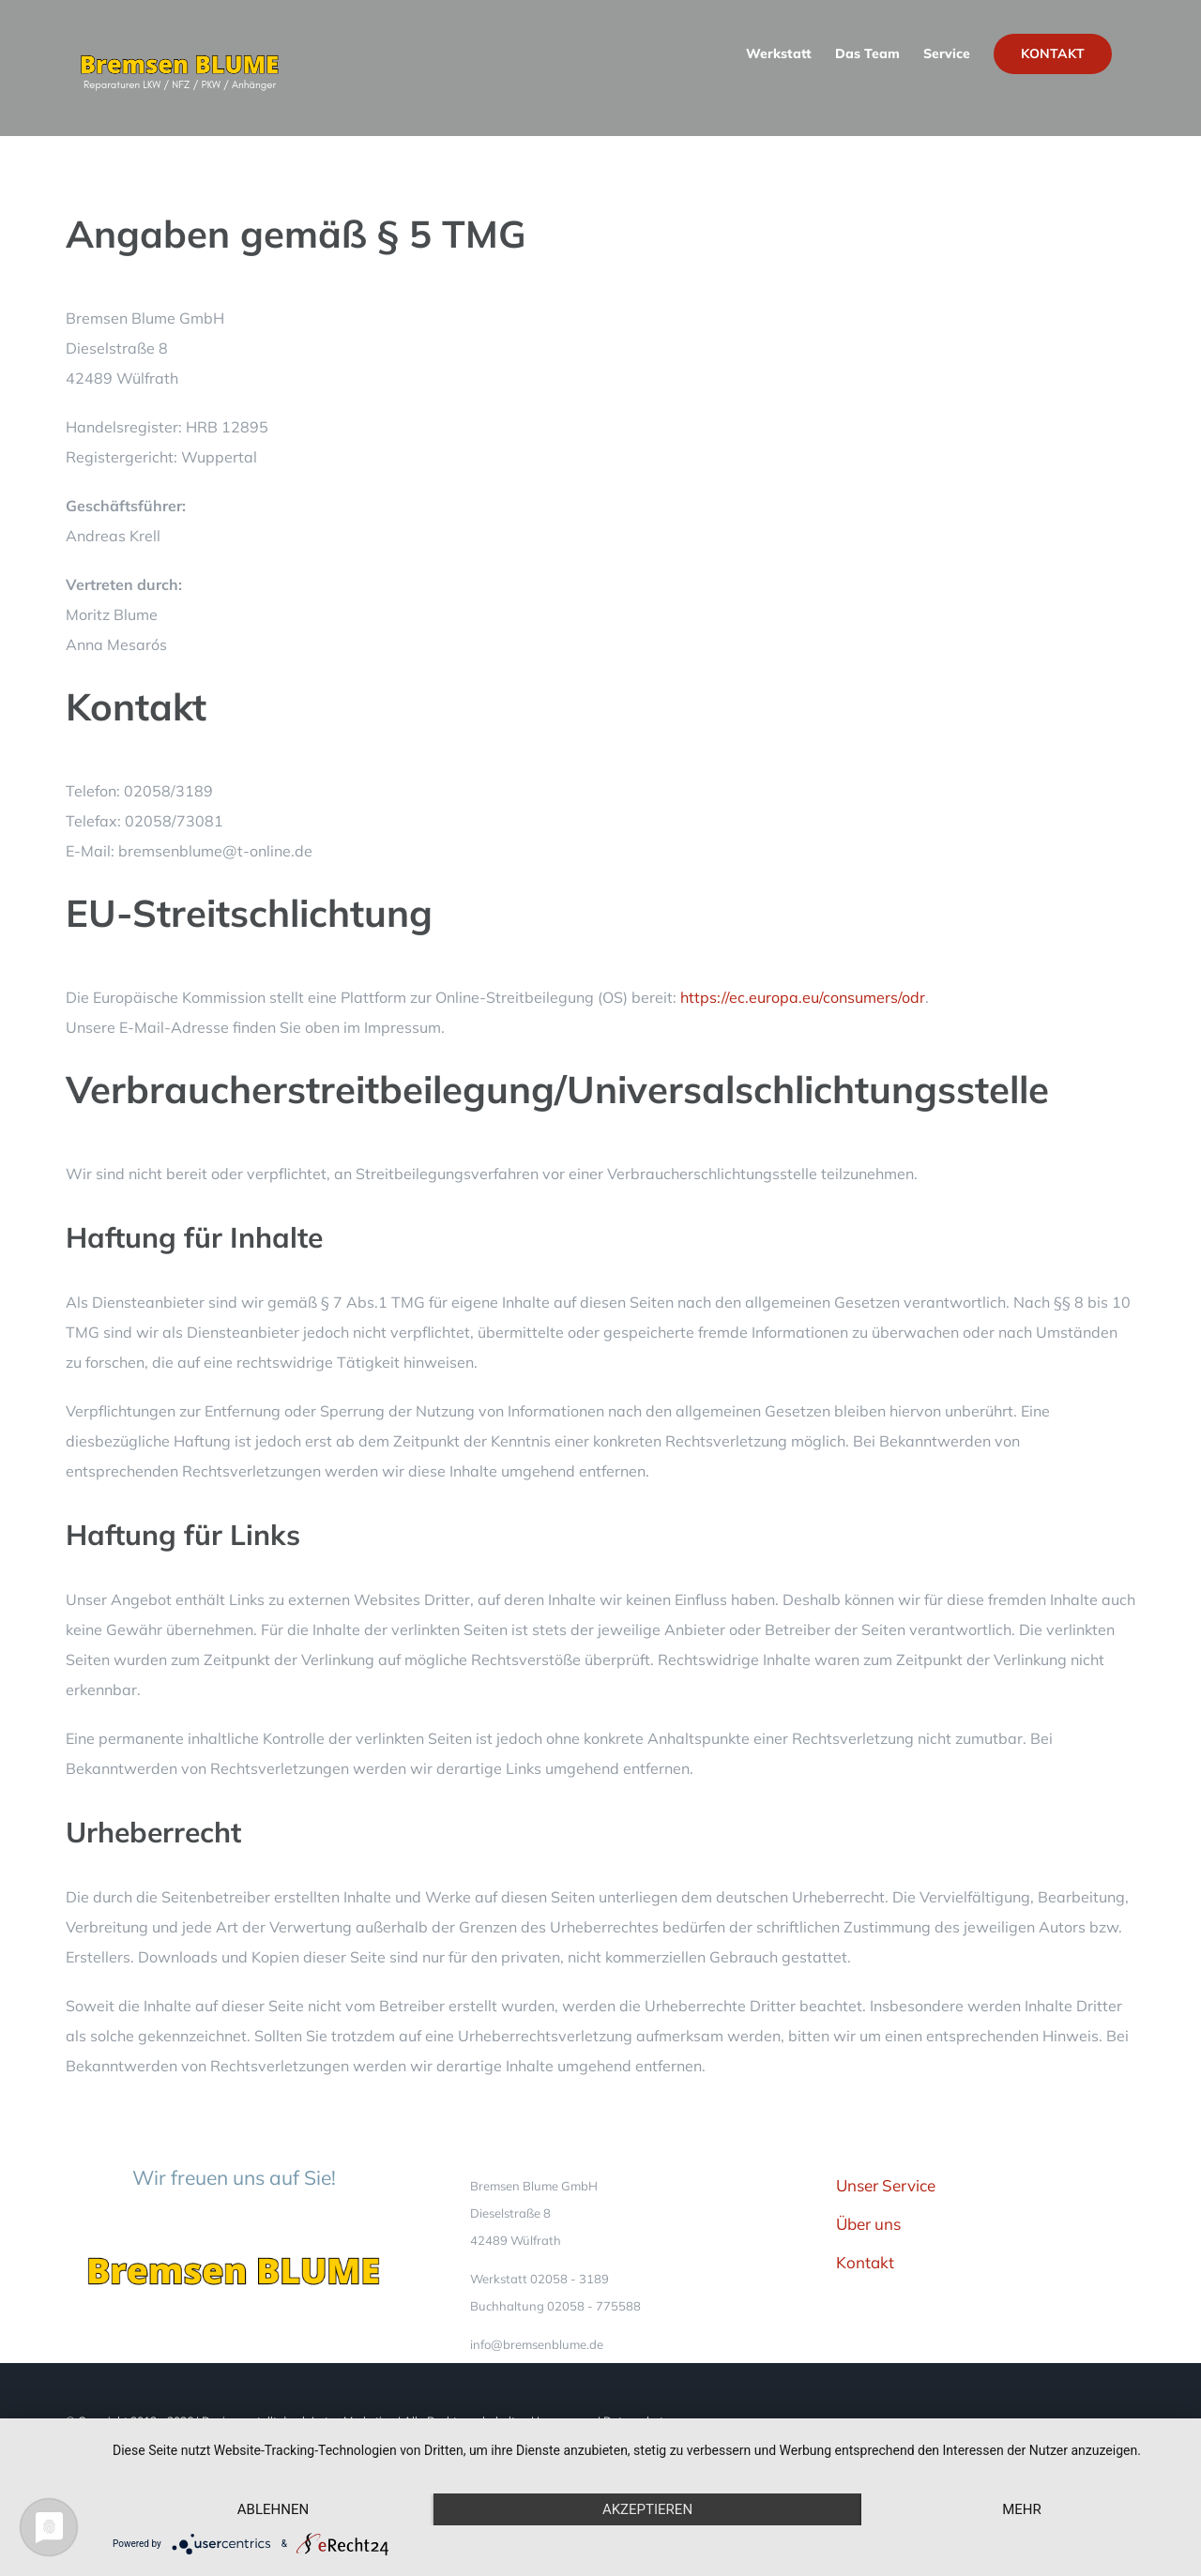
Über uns (868, 2224)
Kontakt (865, 2262)
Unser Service (885, 2185)
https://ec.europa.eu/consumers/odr (802, 997)
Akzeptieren (647, 2509)
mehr (1021, 2509)
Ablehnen (273, 2509)
